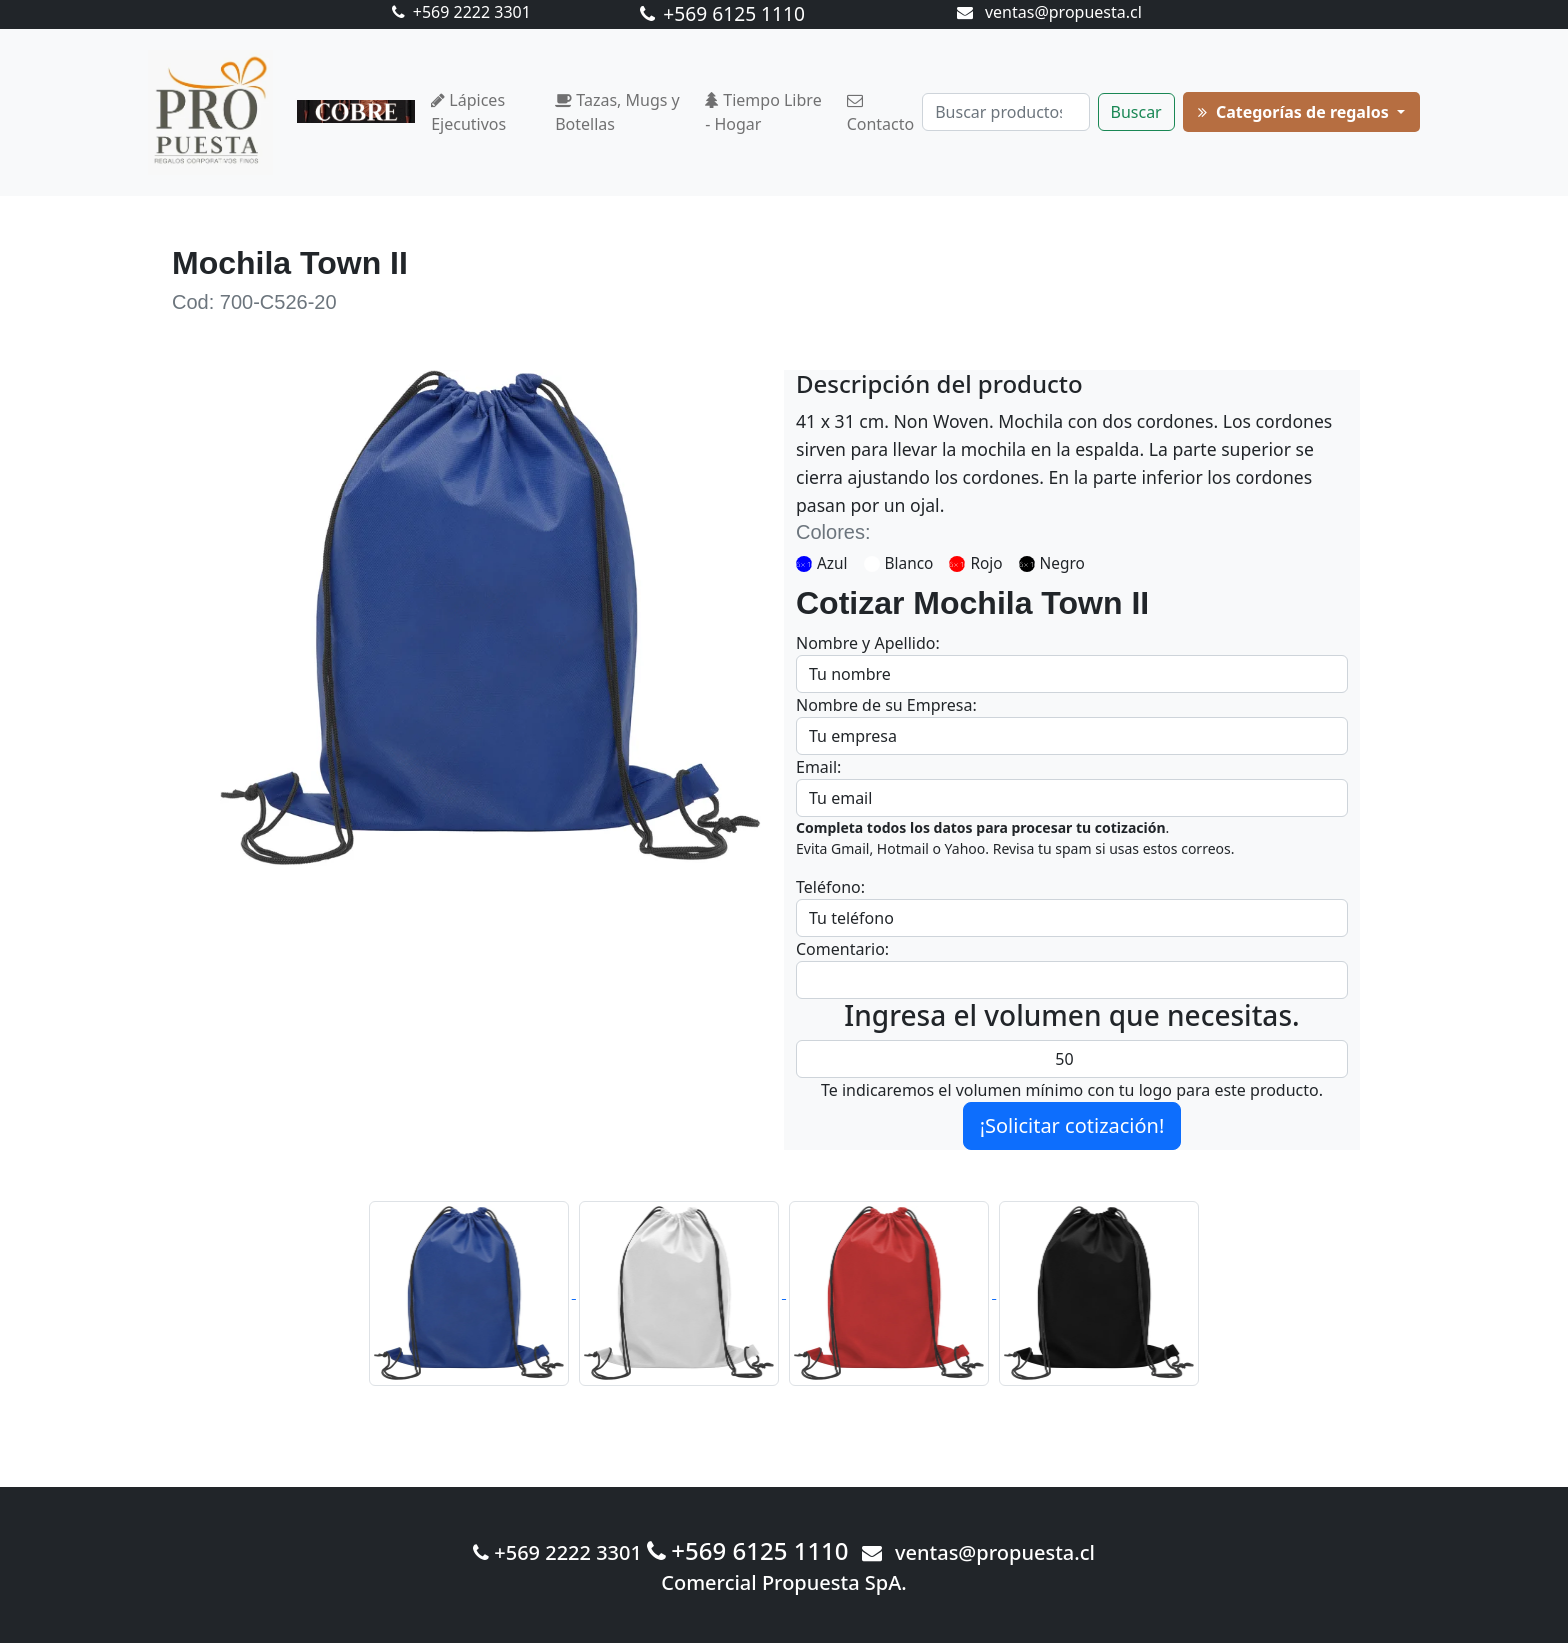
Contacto (881, 114)
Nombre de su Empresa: (886, 705)
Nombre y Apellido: (868, 643)
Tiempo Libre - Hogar (763, 112)
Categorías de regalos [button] (1295, 112)
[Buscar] (1005, 112)
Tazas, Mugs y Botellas (617, 112)
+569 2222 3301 (461, 12)
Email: (818, 767)
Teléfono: (830, 887)
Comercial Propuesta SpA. (784, 1582)
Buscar (1136, 112)
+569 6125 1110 (722, 13)
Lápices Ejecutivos (468, 112)
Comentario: (842, 949)
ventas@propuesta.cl (1049, 12)
